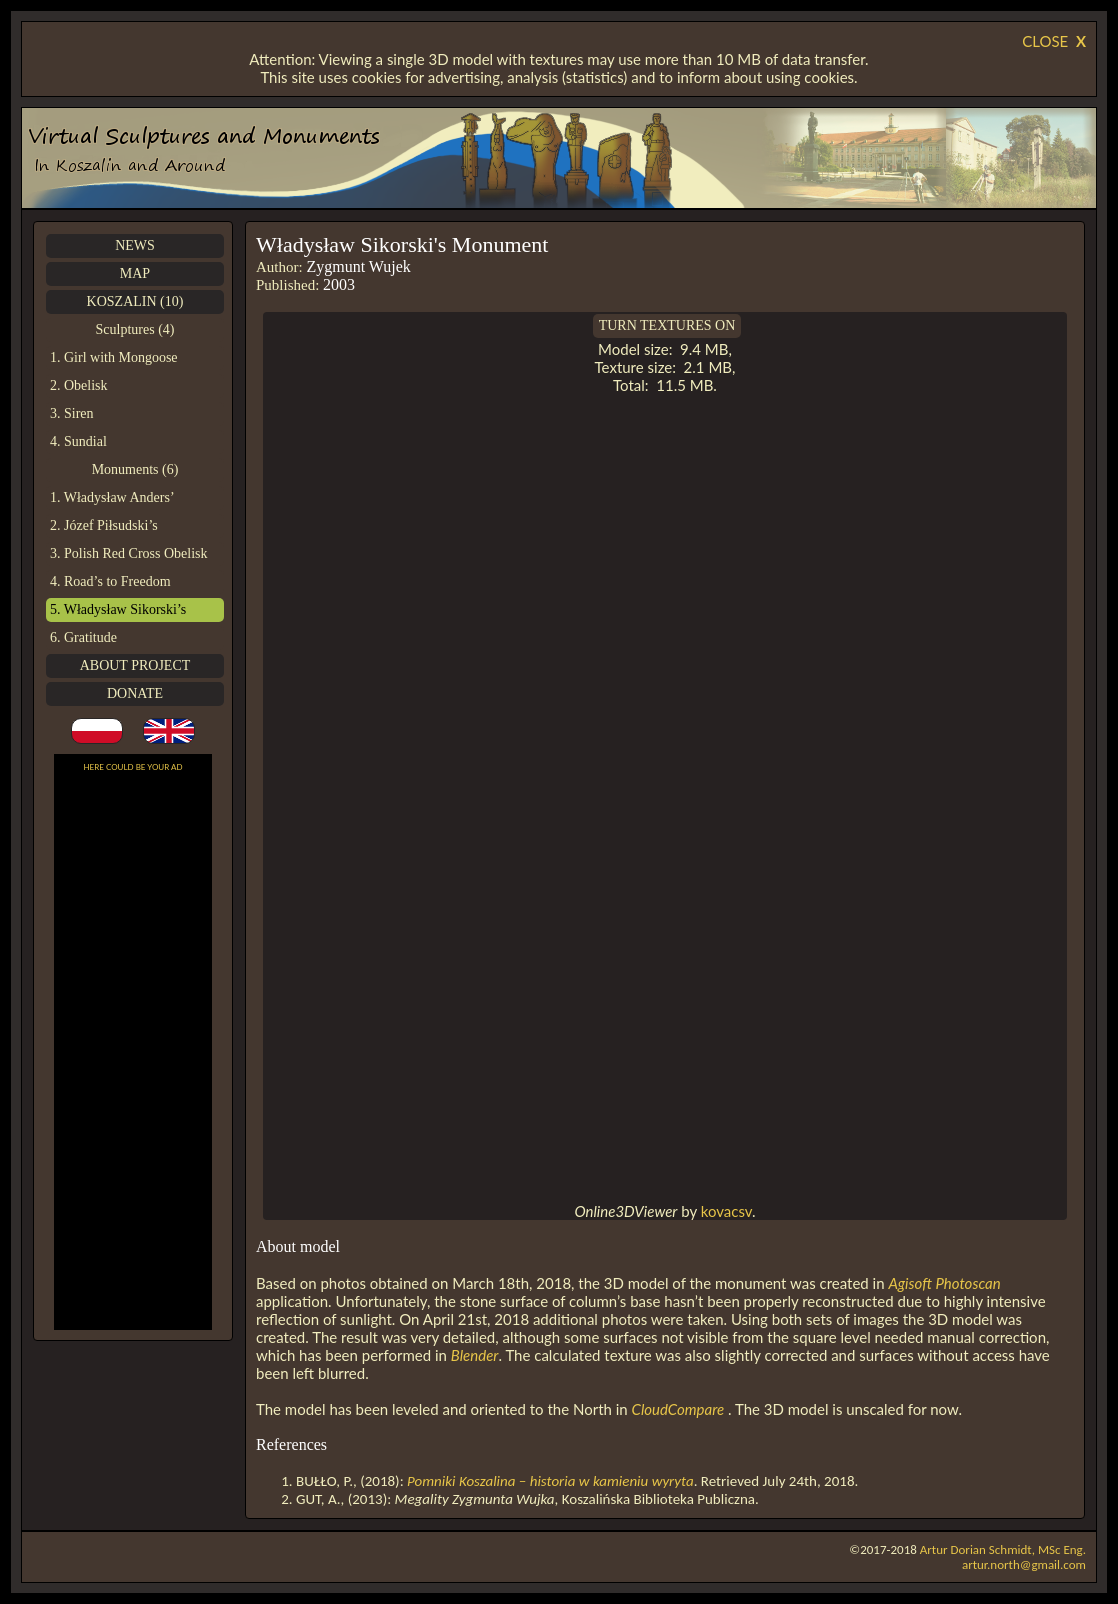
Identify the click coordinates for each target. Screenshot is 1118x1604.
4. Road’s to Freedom (110, 581)
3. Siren (72, 413)
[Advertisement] (133, 1054)
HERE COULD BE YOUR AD (133, 767)
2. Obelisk (79, 385)
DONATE (135, 693)
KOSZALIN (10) (135, 301)
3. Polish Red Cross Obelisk (129, 553)
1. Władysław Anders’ (112, 497)
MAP (135, 273)
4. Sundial (78, 441)
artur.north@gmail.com (1024, 1564)
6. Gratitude (83, 637)
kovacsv (726, 1211)
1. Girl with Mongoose (114, 357)
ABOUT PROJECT (135, 665)
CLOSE (1054, 41)
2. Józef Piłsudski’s (104, 525)
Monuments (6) (135, 469)
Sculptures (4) (135, 329)
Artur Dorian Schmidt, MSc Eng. (1003, 1549)
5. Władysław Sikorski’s (118, 609)
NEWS (135, 245)
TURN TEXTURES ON (667, 325)
